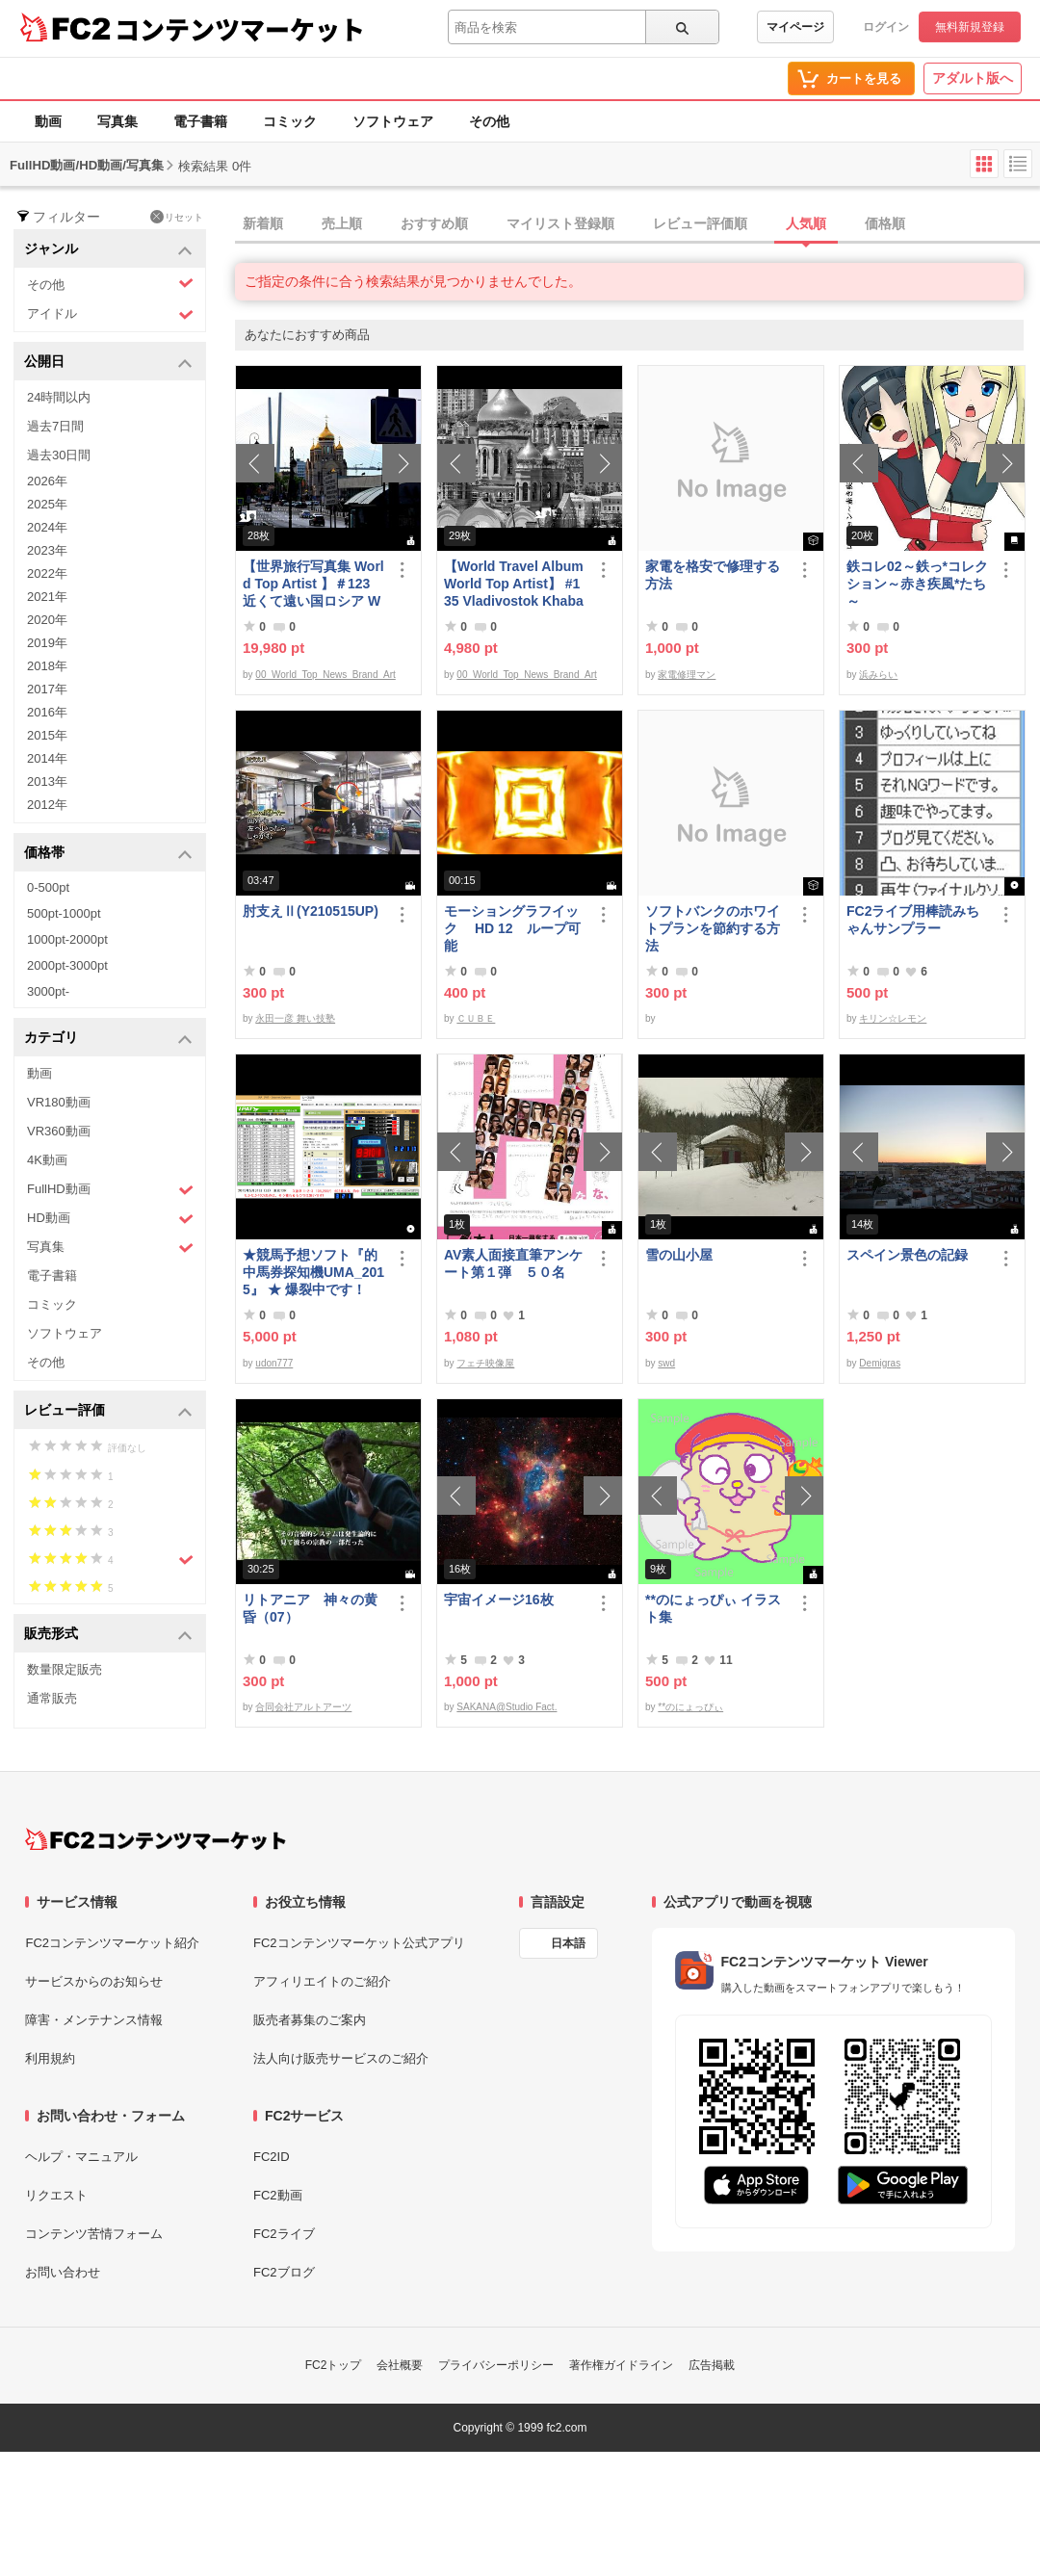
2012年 (47, 804)
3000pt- (48, 991)
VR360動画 (59, 1131)
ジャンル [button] (108, 250)
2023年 (47, 550)
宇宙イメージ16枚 (499, 1599)
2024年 (47, 527)
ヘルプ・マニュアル (81, 2156)
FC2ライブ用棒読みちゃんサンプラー (912, 919)
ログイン (886, 27)
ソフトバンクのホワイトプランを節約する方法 (712, 928)
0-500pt (48, 887)
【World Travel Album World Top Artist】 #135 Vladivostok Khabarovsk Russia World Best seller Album (514, 584)
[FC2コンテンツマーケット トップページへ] (155, 1839)
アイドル (110, 314)
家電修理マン (686, 674)
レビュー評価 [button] (108, 1411)
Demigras (879, 1363)
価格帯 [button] (108, 854)
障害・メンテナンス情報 (94, 2020)
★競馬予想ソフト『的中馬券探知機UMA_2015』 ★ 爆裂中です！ (313, 1272)
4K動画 (47, 1160)
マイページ (795, 27)
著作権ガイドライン (621, 2365)
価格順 (885, 223)
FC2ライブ (284, 2233)
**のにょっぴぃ (690, 1707)
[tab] (637, 224)
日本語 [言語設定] (568, 1943)
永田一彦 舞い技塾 (295, 1018)
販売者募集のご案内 (309, 2020)
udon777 (274, 1363)
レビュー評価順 (700, 223)
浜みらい (878, 674)
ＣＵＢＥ (475, 1018)
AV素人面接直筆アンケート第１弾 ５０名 (513, 1263)
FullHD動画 (110, 1190)
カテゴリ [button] (108, 1038)
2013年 (47, 781)
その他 (489, 121)
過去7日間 (55, 426)
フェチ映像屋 (485, 1363)
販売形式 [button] (108, 1635)
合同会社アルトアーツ (303, 1707)
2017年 (47, 689)
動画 (48, 121)
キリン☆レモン (892, 1018)
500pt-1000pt (64, 913)
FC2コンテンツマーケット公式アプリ (359, 1943)
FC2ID (271, 2156)
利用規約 (50, 2058)
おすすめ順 (434, 223)
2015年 (47, 735)
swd (666, 1363)
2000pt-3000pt (67, 965)
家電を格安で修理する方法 (712, 575)
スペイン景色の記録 (907, 1254)
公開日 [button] (108, 362)
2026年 (47, 481)
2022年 (47, 573)
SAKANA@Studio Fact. (506, 1707)
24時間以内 (59, 397)
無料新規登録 (969, 27)
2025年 (47, 504)
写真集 (117, 121)
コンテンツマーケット (240, 29)
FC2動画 (277, 2195)
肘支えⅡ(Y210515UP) (310, 911)
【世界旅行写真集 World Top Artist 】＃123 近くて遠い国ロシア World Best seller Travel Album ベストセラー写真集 (313, 584)
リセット (176, 216)
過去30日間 (59, 455)
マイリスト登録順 (560, 223)
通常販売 (52, 1698)
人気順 (806, 223)
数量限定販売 (64, 1669)
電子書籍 (200, 121)
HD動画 (110, 1218)
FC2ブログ (284, 2272)
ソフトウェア (392, 121)
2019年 (47, 643)
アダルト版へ (972, 78)
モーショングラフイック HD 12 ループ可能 (512, 928)
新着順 (263, 223)
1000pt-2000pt (67, 939)
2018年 (47, 666)
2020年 (47, 619)
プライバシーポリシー (496, 2365)
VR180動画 (59, 1102)
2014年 (47, 758)
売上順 (342, 223)
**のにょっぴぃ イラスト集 (713, 1608)
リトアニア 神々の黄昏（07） (310, 1608)
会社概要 (400, 2365)
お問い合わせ (62, 2272)
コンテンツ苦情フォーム (94, 2233)
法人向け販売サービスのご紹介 (341, 2058)
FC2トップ (333, 2365)
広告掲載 (712, 2365)
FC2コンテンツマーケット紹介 (112, 1943)
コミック (290, 121)
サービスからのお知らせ (94, 1981)
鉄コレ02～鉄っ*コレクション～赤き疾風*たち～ (917, 584)
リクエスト (56, 2195)
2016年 (47, 712)
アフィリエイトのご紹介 (322, 1981)
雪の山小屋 (679, 1254)
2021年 (47, 596)
